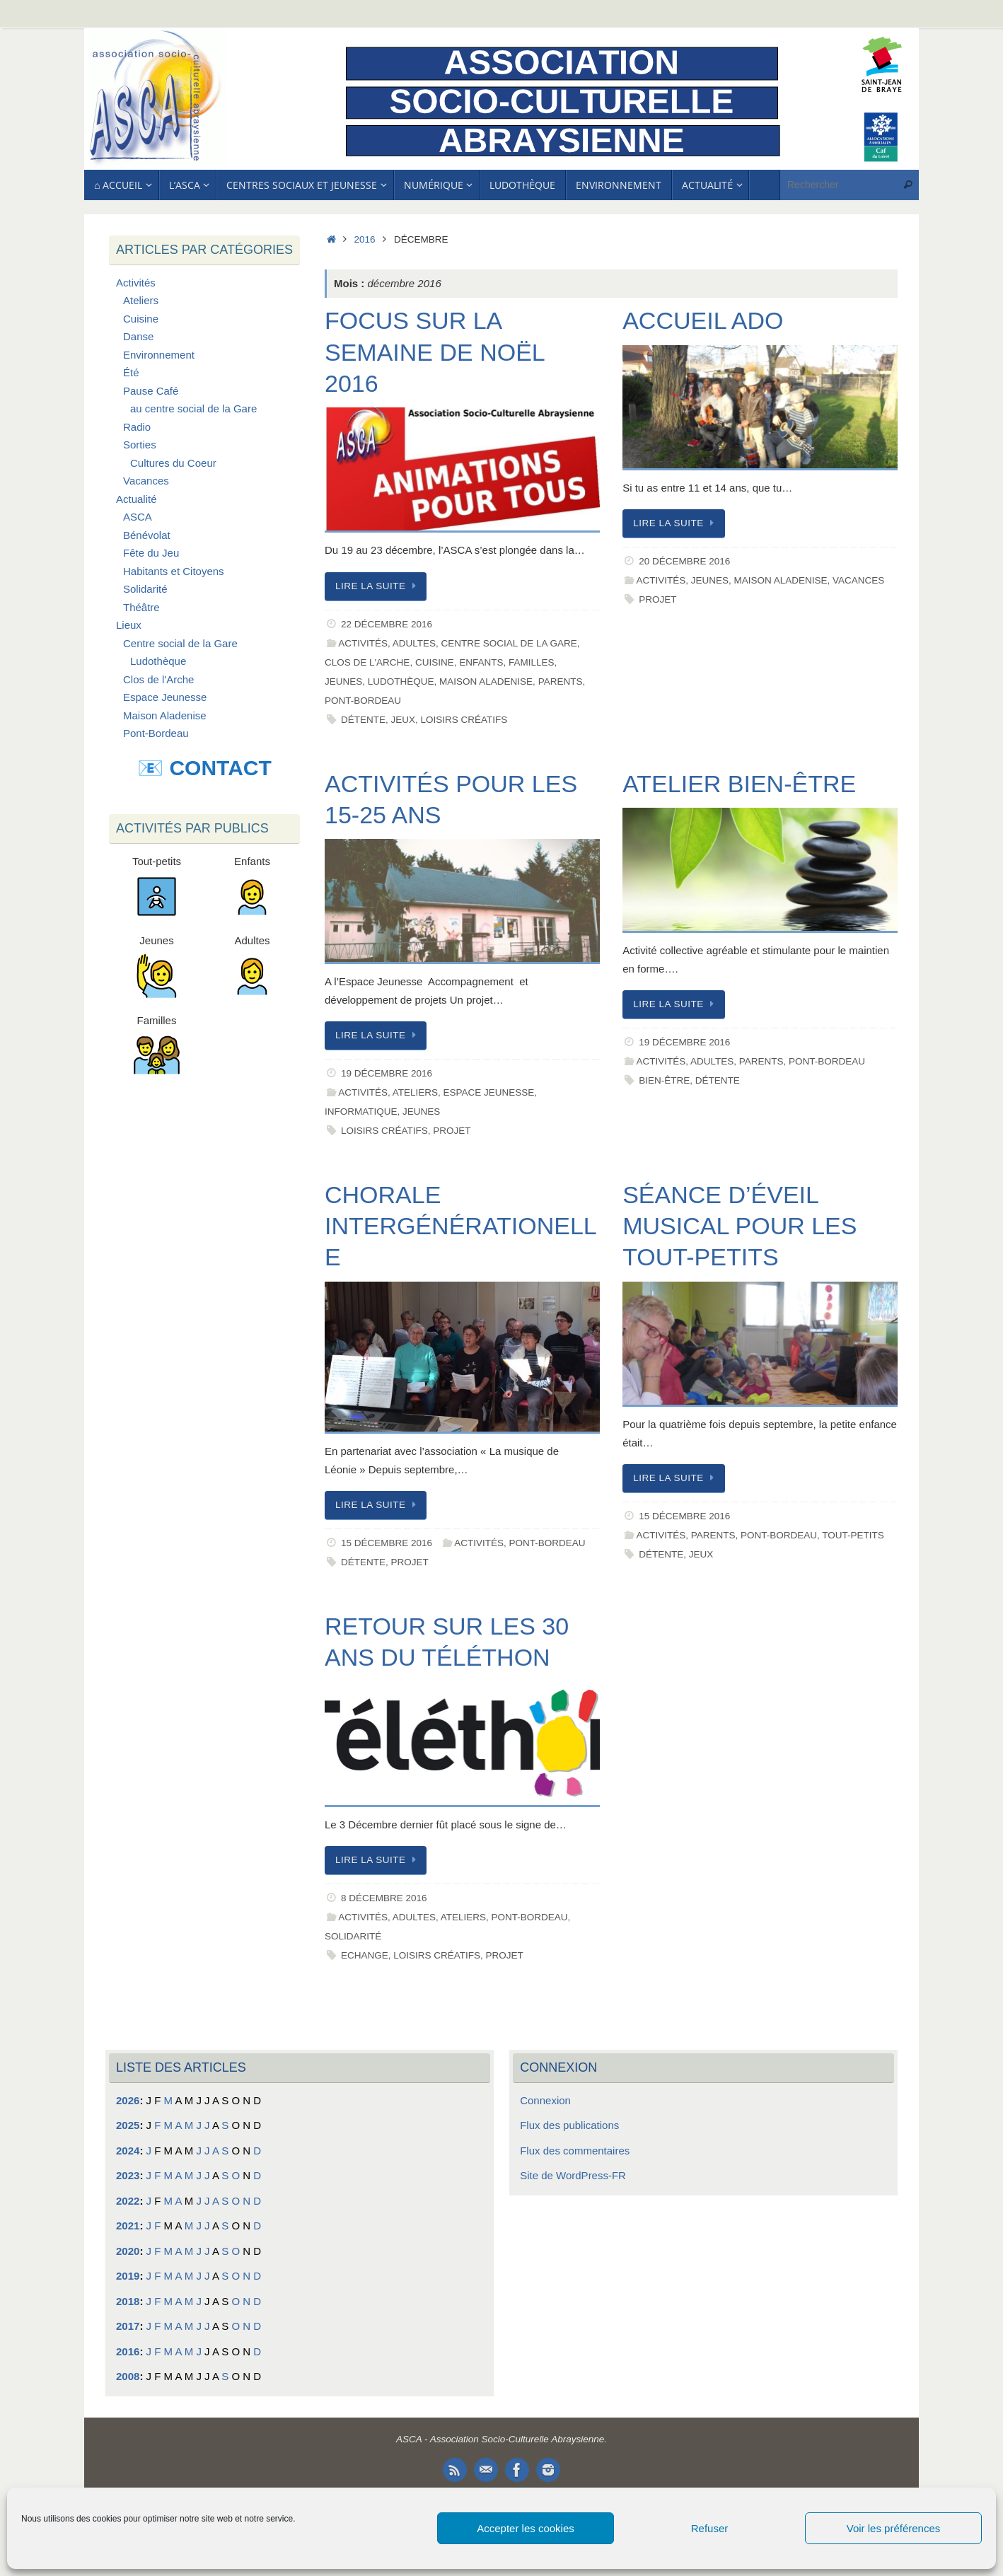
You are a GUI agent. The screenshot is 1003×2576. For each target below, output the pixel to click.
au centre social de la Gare (193, 408)
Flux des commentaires (575, 2151)
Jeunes (343, 681)
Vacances (858, 580)
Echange (364, 1955)
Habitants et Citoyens (173, 571)
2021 (127, 2226)
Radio (137, 427)
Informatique (361, 1111)
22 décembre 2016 (386, 624)
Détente (363, 719)
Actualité (136, 499)
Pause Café (150, 391)
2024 (127, 2151)
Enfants (481, 662)
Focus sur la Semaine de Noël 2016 (434, 351)
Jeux (402, 719)
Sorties (139, 445)
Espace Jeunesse (489, 1092)
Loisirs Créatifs (464, 719)
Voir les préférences (894, 2528)
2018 (127, 2301)
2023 (127, 2175)
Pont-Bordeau (363, 700)
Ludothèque (401, 681)
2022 (127, 2201)
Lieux (128, 625)
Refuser (710, 2528)
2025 (127, 2125)
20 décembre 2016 (684, 561)
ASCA (137, 517)
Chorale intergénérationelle (461, 1225)
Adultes (414, 643)
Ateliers (415, 1092)
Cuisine (434, 662)
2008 (127, 2376)
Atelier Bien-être (739, 783)
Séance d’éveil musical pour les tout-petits (739, 1225)
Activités (363, 643)
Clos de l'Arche (367, 662)
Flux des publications (569, 2125)
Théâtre (141, 607)
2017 (127, 2326)
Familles (532, 662)
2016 (365, 239)
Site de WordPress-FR (573, 2175)
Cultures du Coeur (173, 463)
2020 (127, 2251)
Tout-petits (853, 1535)
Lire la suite (378, 586)
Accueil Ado (702, 320)
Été (131, 372)
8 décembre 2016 (384, 1898)
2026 (127, 2100)
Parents (560, 681)
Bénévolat (146, 535)
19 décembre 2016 (386, 1073)
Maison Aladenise (486, 681)
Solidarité (353, 1936)
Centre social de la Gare (509, 643)
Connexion (545, 2100)
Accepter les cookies (525, 2528)
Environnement (159, 355)
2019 (127, 2276)
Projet (657, 599)
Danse (138, 336)
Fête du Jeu (151, 553)
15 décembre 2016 (386, 1543)
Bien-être (664, 1080)
